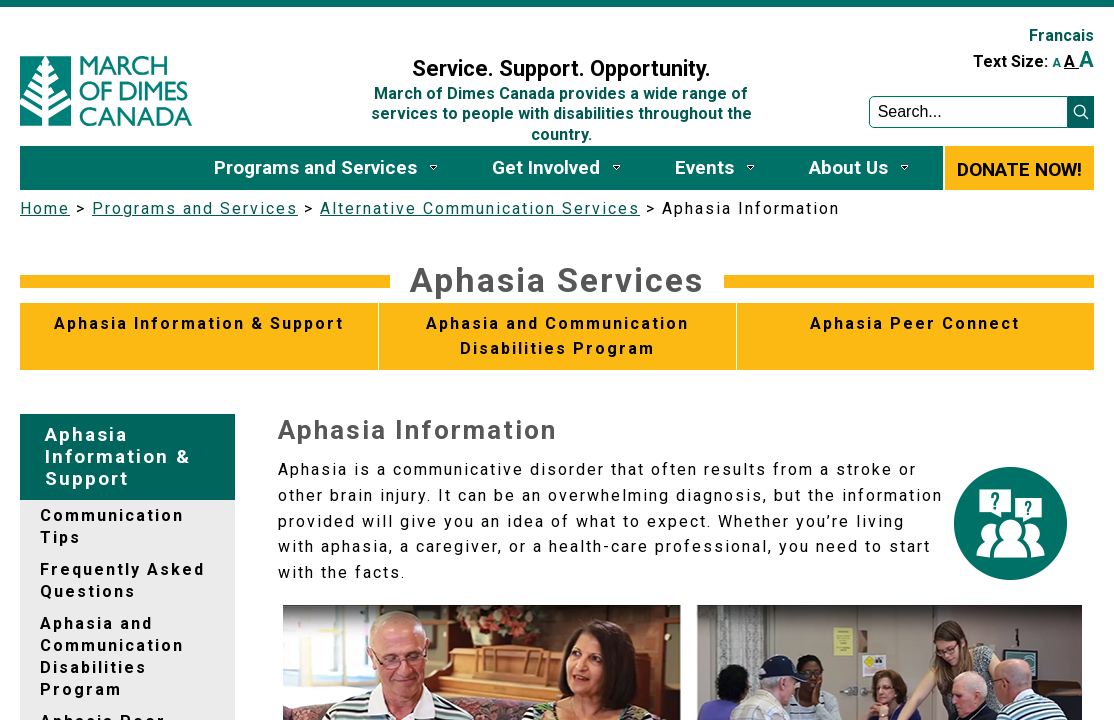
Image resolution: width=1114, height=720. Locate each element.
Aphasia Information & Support (199, 323)
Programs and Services (195, 208)
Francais (1061, 35)
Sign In (338, 26)
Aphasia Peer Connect (915, 323)
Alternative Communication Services (480, 208)
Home (45, 208)
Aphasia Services (557, 280)
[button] (1081, 112)
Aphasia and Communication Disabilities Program (557, 336)
